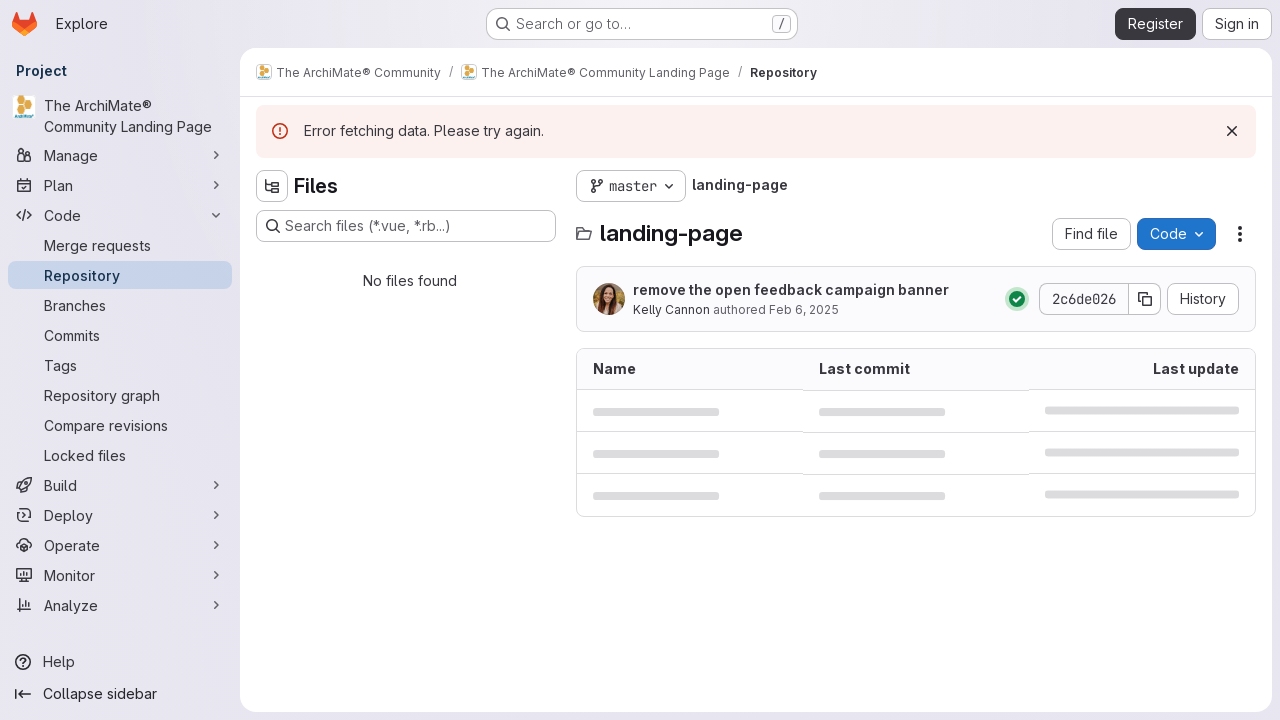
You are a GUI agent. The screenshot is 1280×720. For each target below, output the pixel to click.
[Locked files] (120, 455)
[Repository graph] (120, 395)
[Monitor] (120, 575)
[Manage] (120, 155)
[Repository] (120, 275)
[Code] (120, 215)
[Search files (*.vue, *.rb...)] (406, 226)
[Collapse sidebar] (120, 694)
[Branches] (120, 305)
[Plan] (120, 185)
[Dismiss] (1232, 131)
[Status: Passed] (1017, 299)
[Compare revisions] (120, 425)
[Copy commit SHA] (1145, 299)
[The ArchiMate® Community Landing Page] (120, 116)
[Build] (120, 485)
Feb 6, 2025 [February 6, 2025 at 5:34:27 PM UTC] (804, 309)
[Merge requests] (120, 245)
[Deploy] (120, 515)
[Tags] (120, 365)
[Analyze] (120, 605)
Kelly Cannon (671, 309)
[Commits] (120, 335)
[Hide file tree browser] (272, 186)
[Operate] (120, 545)
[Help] (120, 662)
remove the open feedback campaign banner (791, 289)
